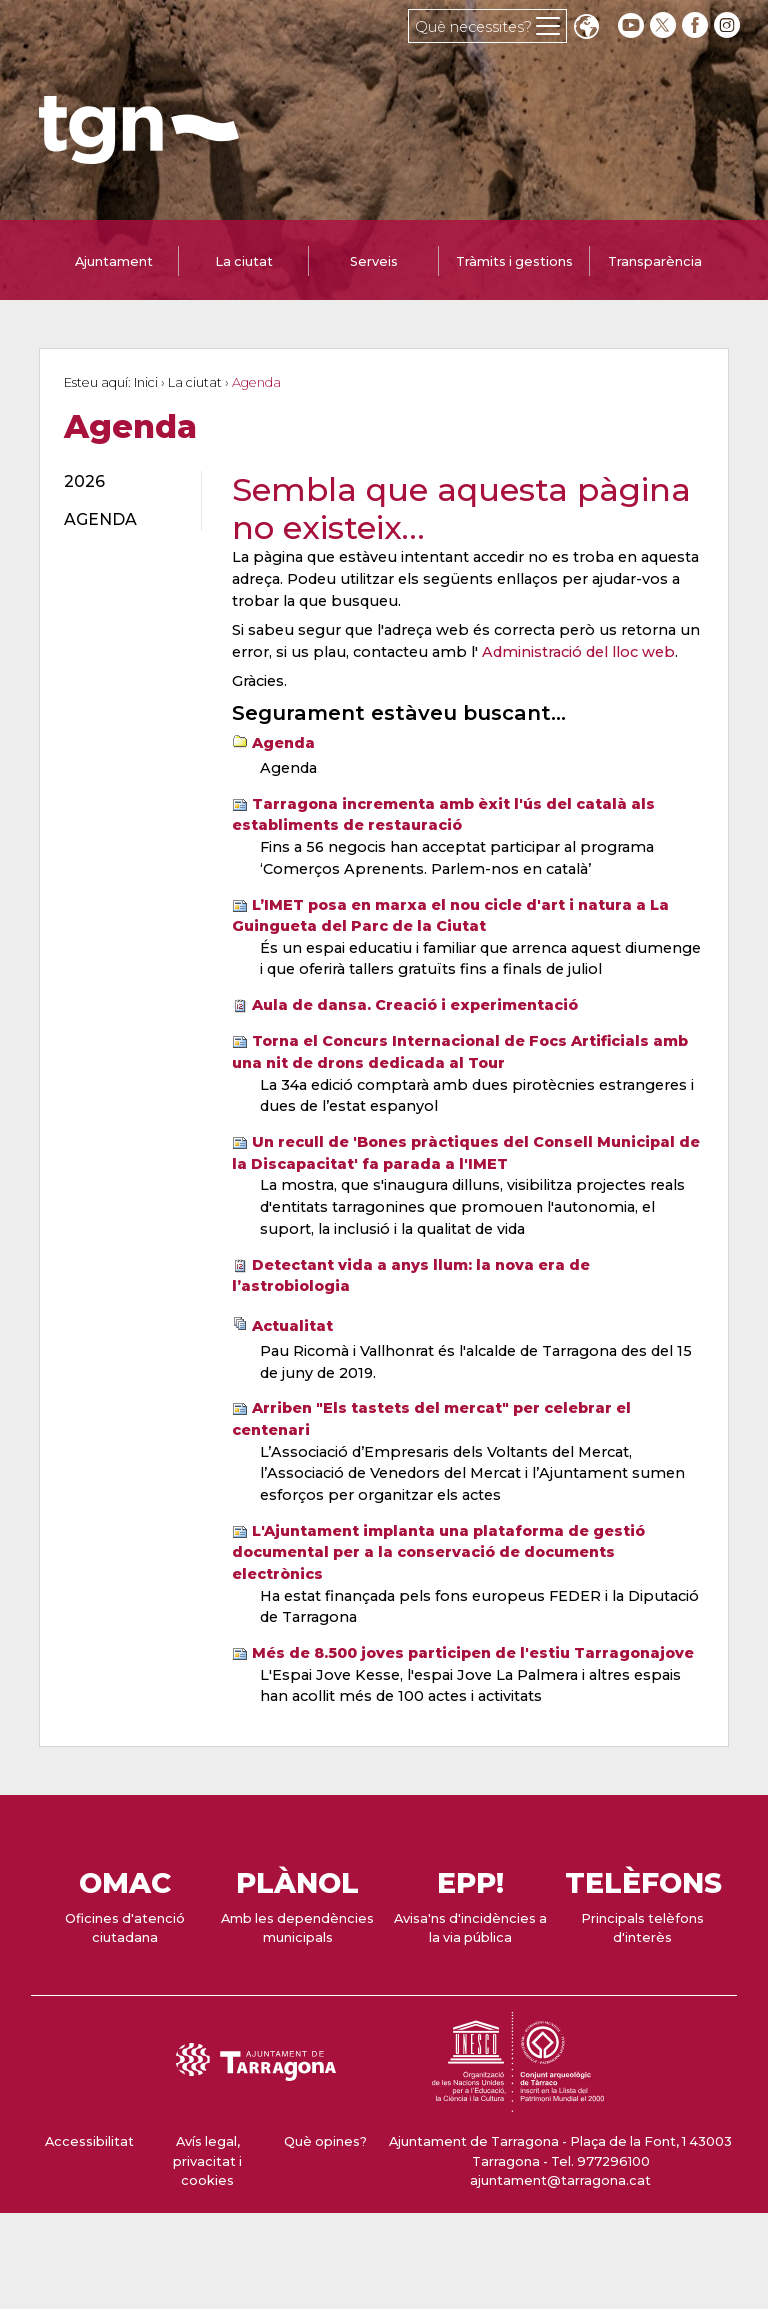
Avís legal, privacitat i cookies (207, 2160)
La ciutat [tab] (244, 261)
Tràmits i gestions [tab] (514, 261)
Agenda (283, 743)
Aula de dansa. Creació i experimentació (415, 1005)
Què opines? (325, 2141)
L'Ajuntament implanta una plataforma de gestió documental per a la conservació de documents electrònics (438, 1552)
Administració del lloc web (578, 652)
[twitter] (665, 25)
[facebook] (697, 25)
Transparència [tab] (655, 261)
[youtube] (631, 25)
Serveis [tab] (374, 261)
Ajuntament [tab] (114, 261)
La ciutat (195, 382)
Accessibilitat (89, 2141)
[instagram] (729, 25)
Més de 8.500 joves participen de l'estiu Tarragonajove (473, 1653)
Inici (146, 382)
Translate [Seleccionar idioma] (586, 28)
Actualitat (292, 1326)
